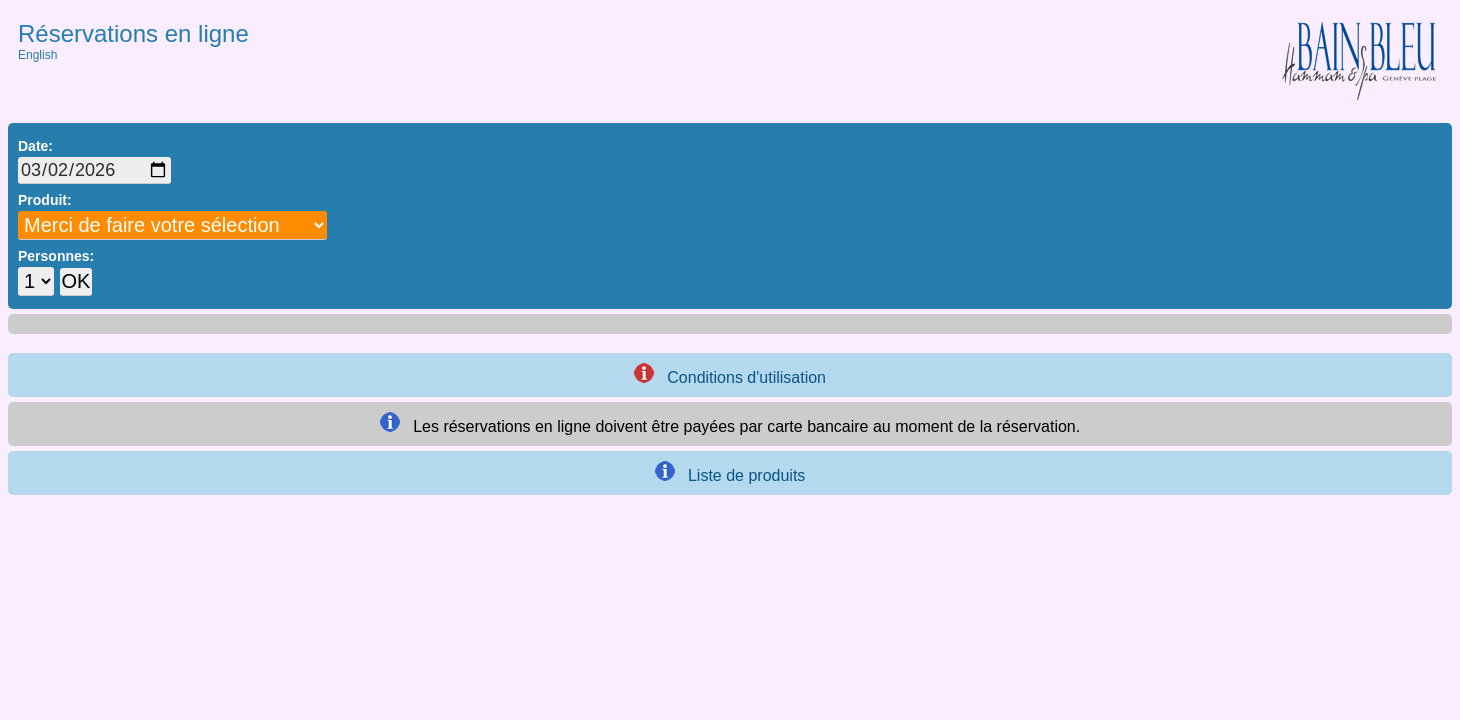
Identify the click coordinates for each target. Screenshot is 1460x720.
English (37, 55)
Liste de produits (730, 472)
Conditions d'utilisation (730, 374)
